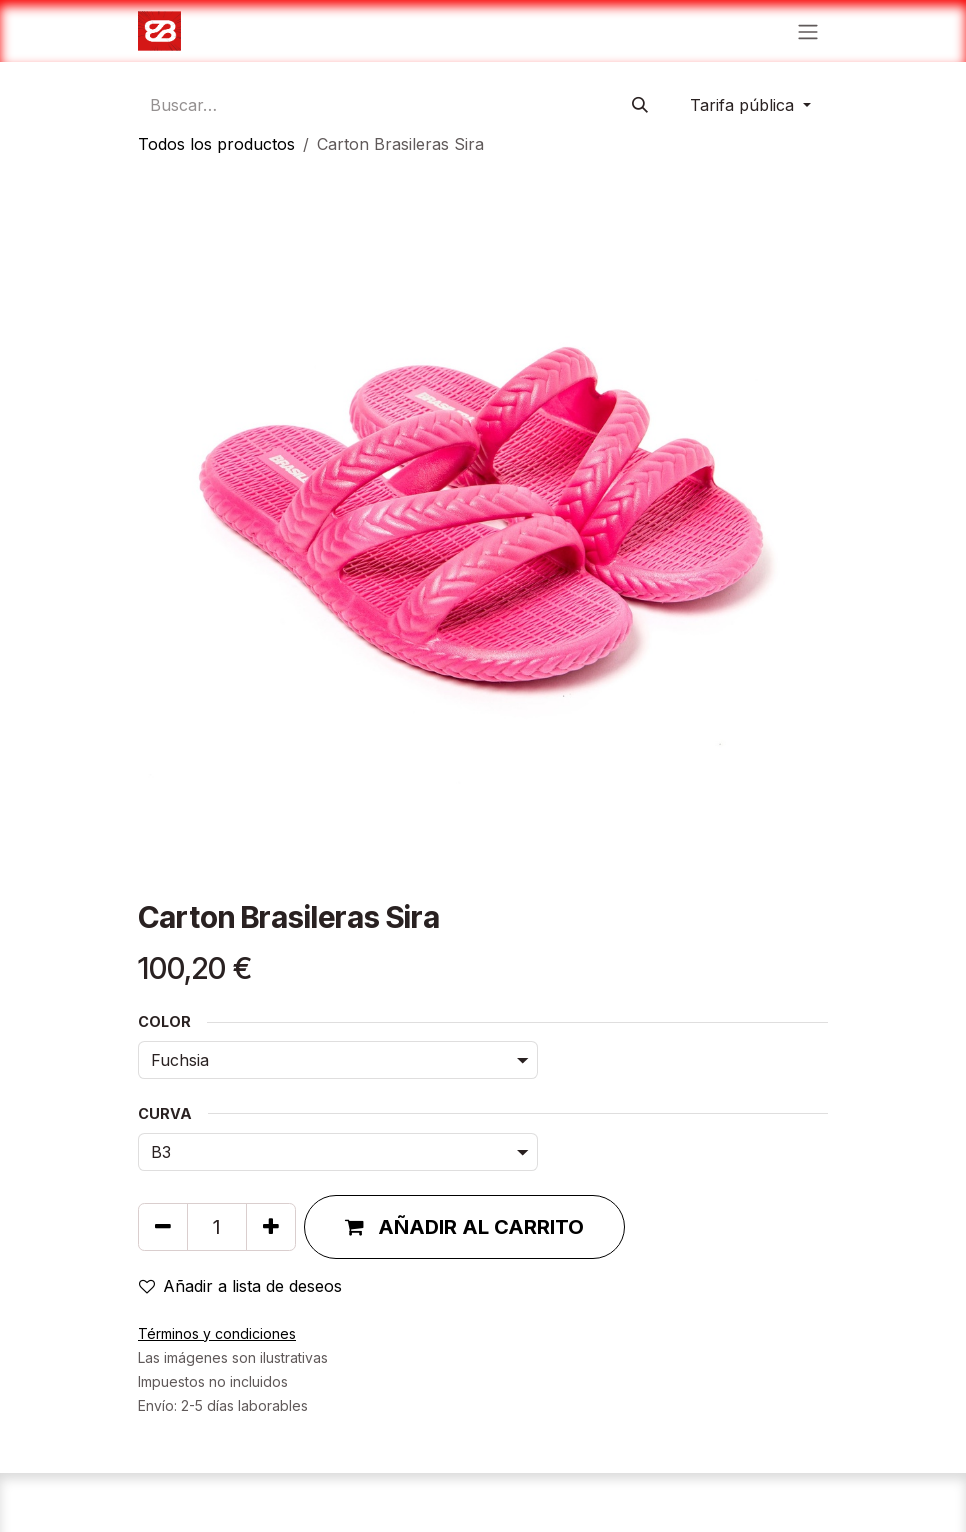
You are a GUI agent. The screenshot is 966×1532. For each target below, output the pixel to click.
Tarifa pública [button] (744, 105)
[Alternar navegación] (808, 31)
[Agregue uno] (271, 1227)
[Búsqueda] (640, 105)
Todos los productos (216, 144)
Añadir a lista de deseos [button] (240, 1286)
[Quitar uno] (163, 1227)
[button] (464, 1227)
